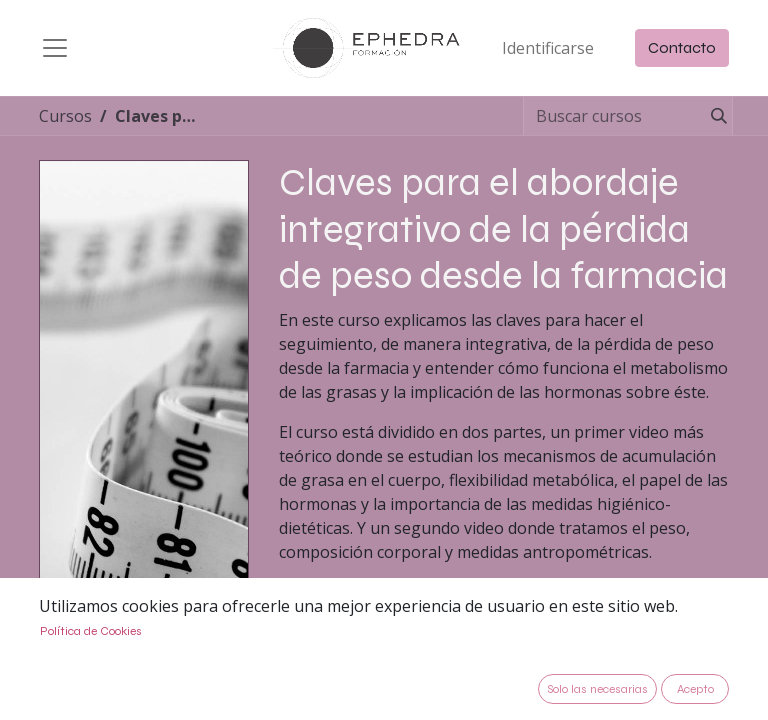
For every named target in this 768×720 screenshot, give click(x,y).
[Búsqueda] (715, 116)
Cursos (65, 116)
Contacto (682, 47)
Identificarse (548, 48)
